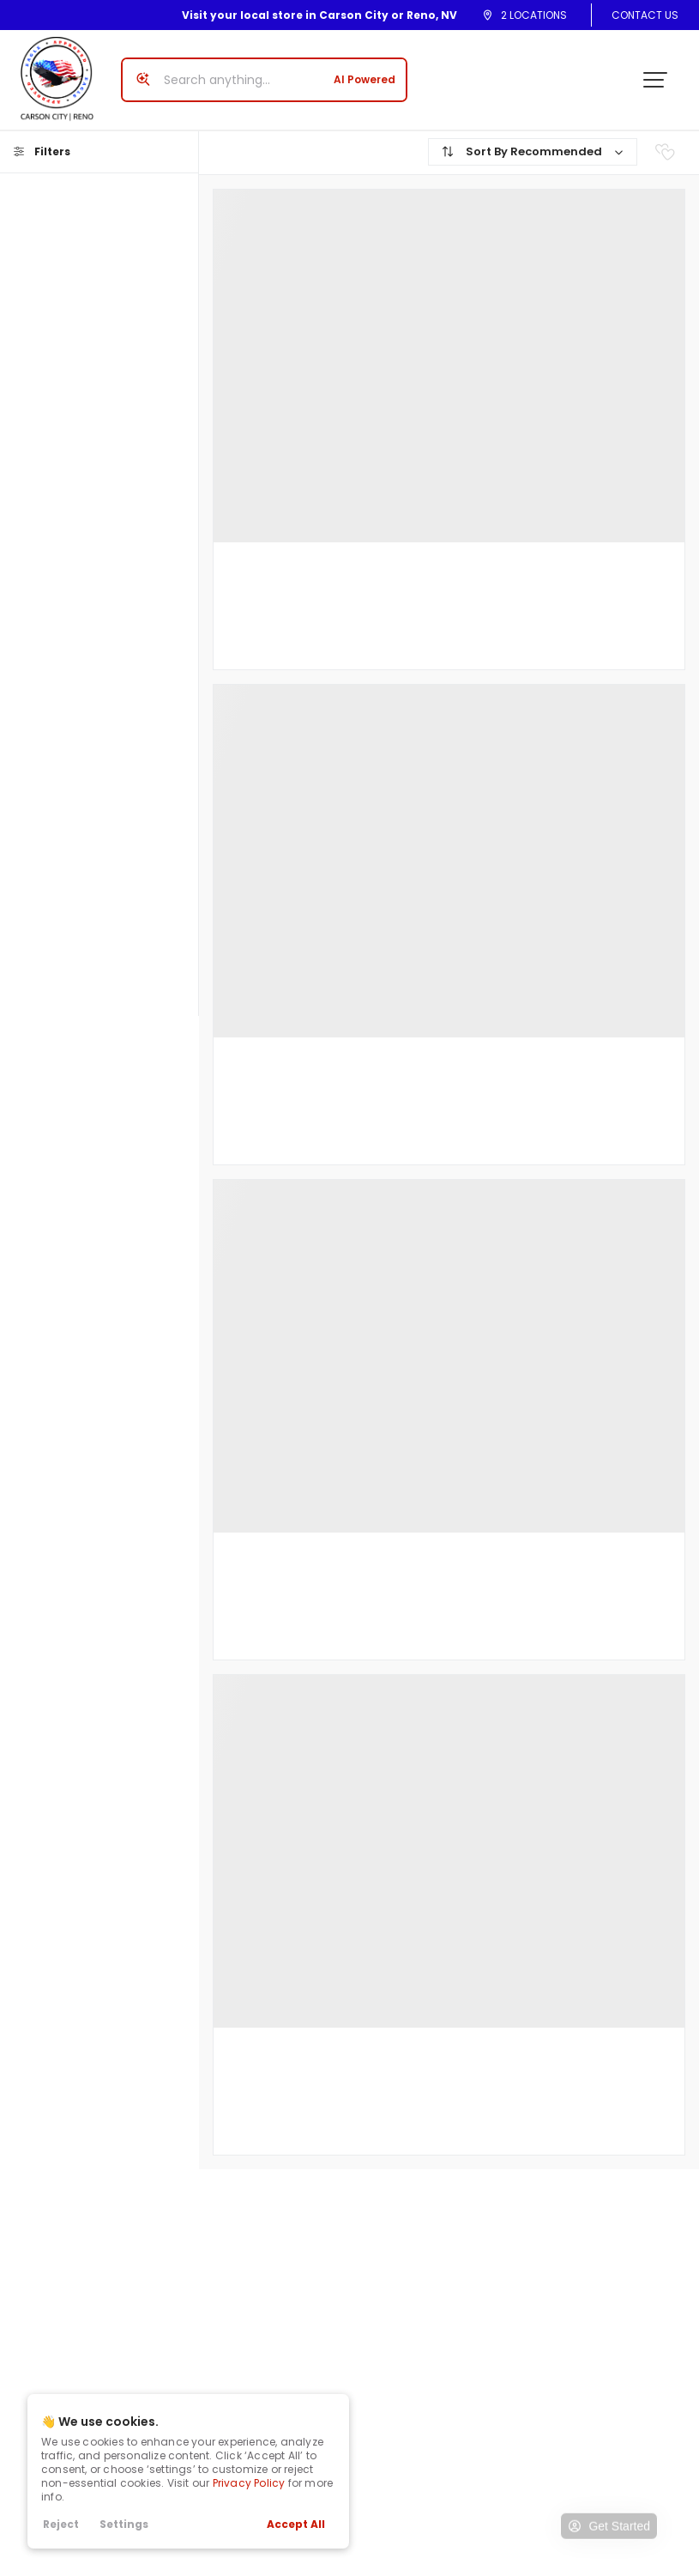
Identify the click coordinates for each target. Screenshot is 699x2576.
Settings (123, 2524)
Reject (61, 2524)
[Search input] (264, 79)
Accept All (296, 2524)
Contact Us (645, 15)
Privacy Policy (249, 2483)
